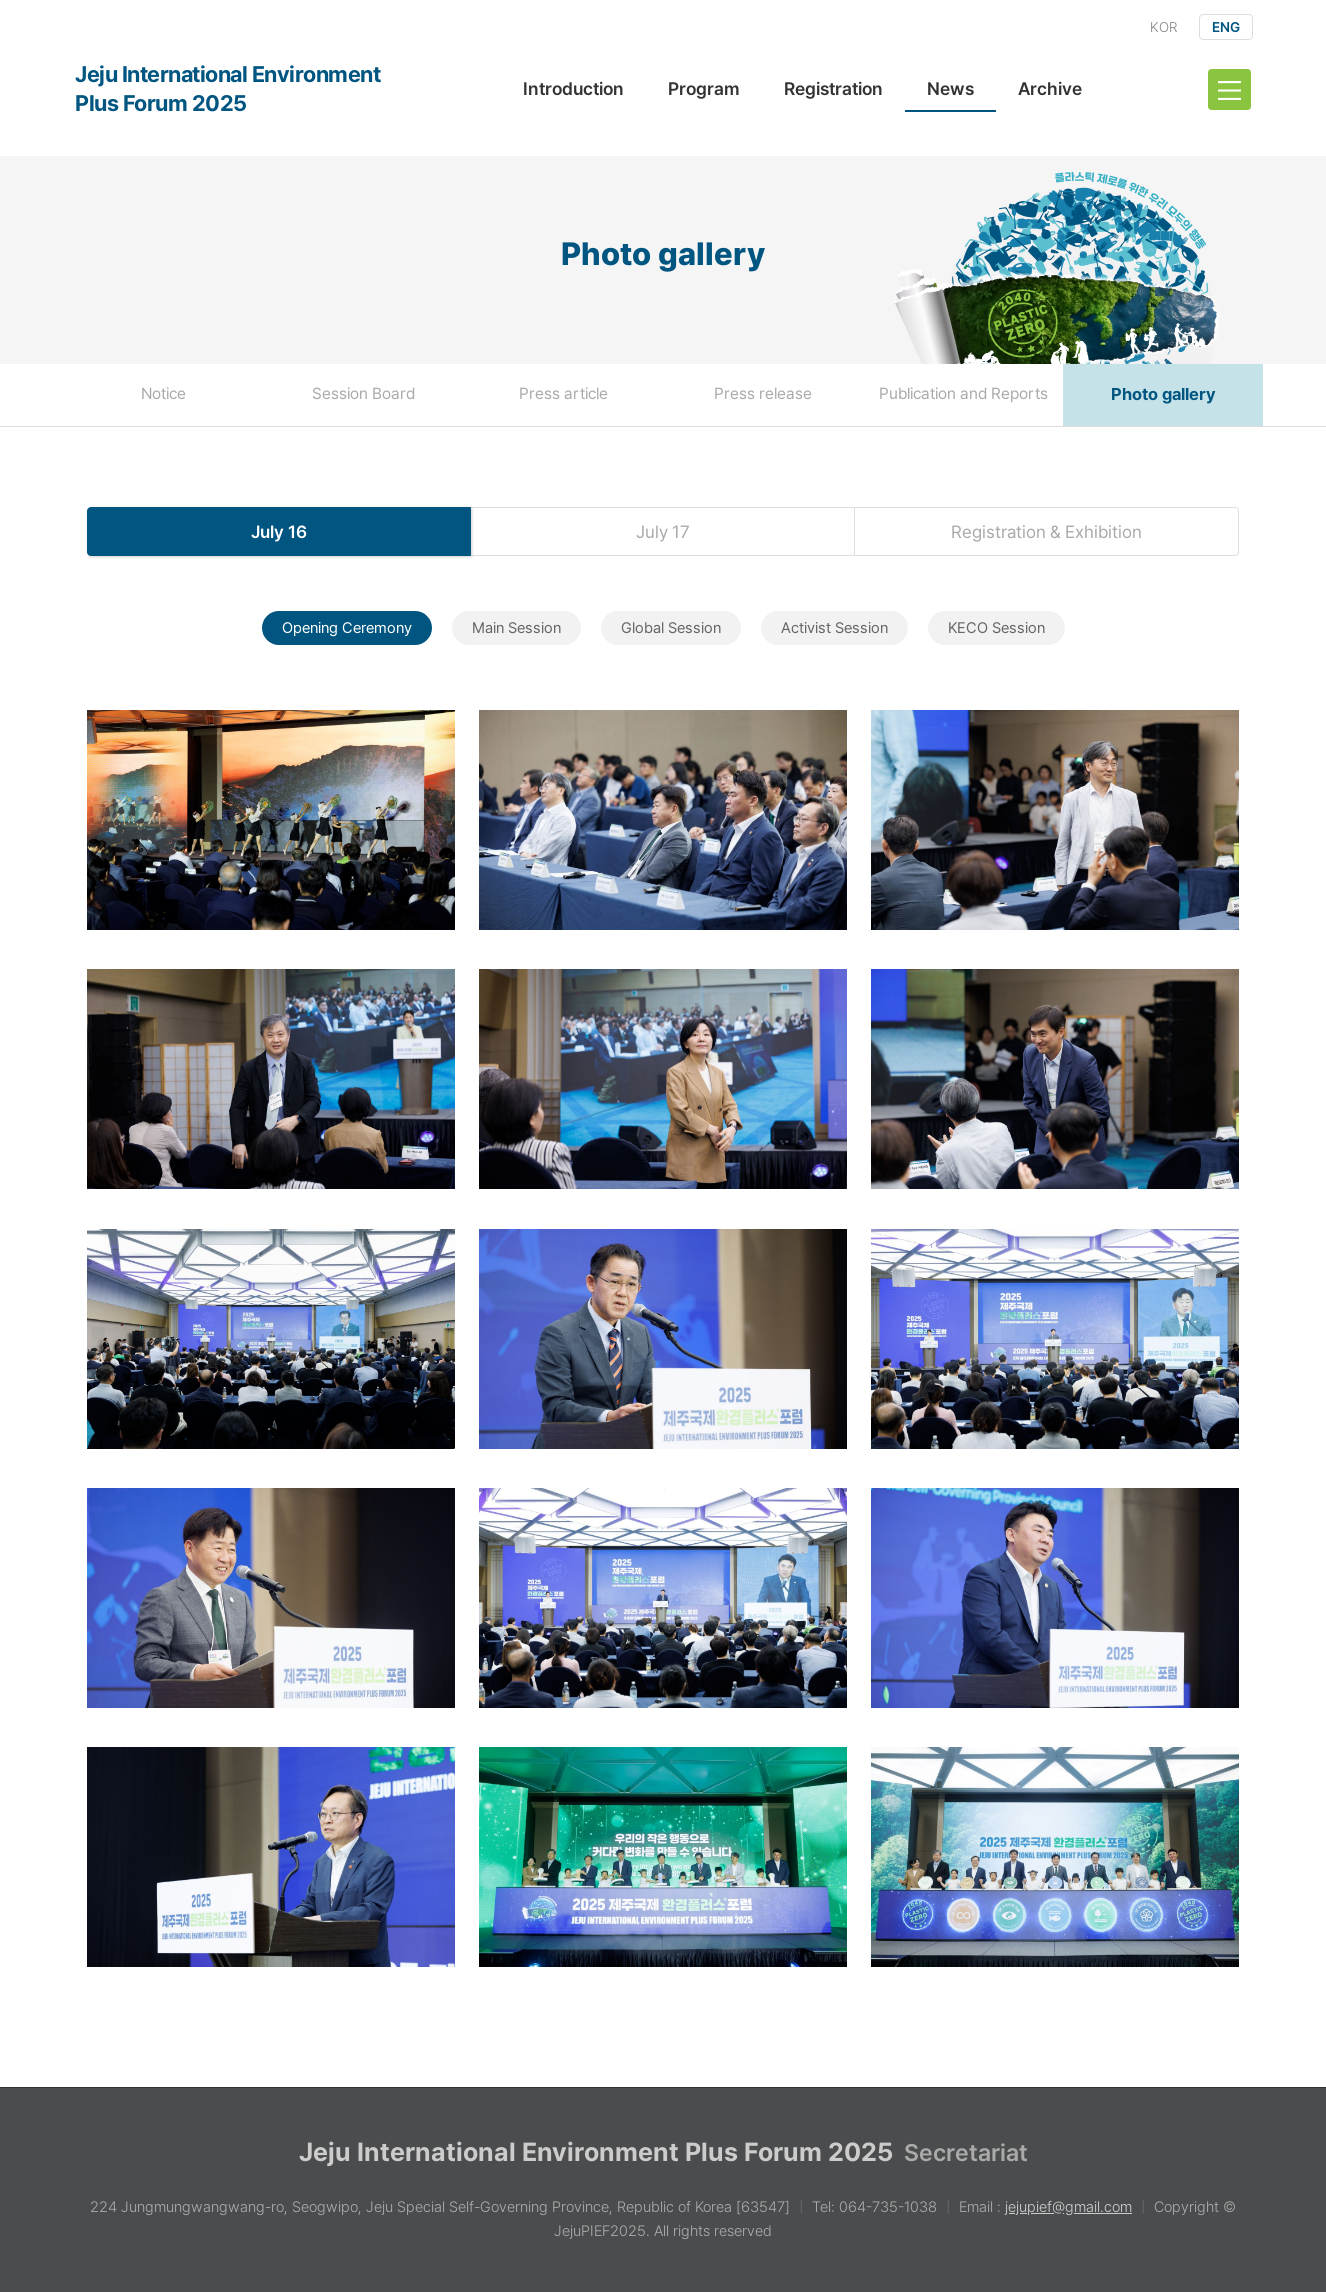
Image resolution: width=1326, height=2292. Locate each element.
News (950, 88)
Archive (1050, 88)
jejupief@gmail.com (1068, 2207)
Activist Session (834, 628)
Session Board (363, 393)
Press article (563, 393)
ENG (1226, 27)
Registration (833, 88)
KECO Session (996, 628)
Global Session (671, 628)
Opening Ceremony (347, 628)
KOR (1163, 27)
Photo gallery (1163, 394)
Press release (763, 393)
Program (704, 88)
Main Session (516, 628)
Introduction (573, 88)
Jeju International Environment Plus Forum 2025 (227, 88)
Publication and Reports (963, 393)
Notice (163, 393)
